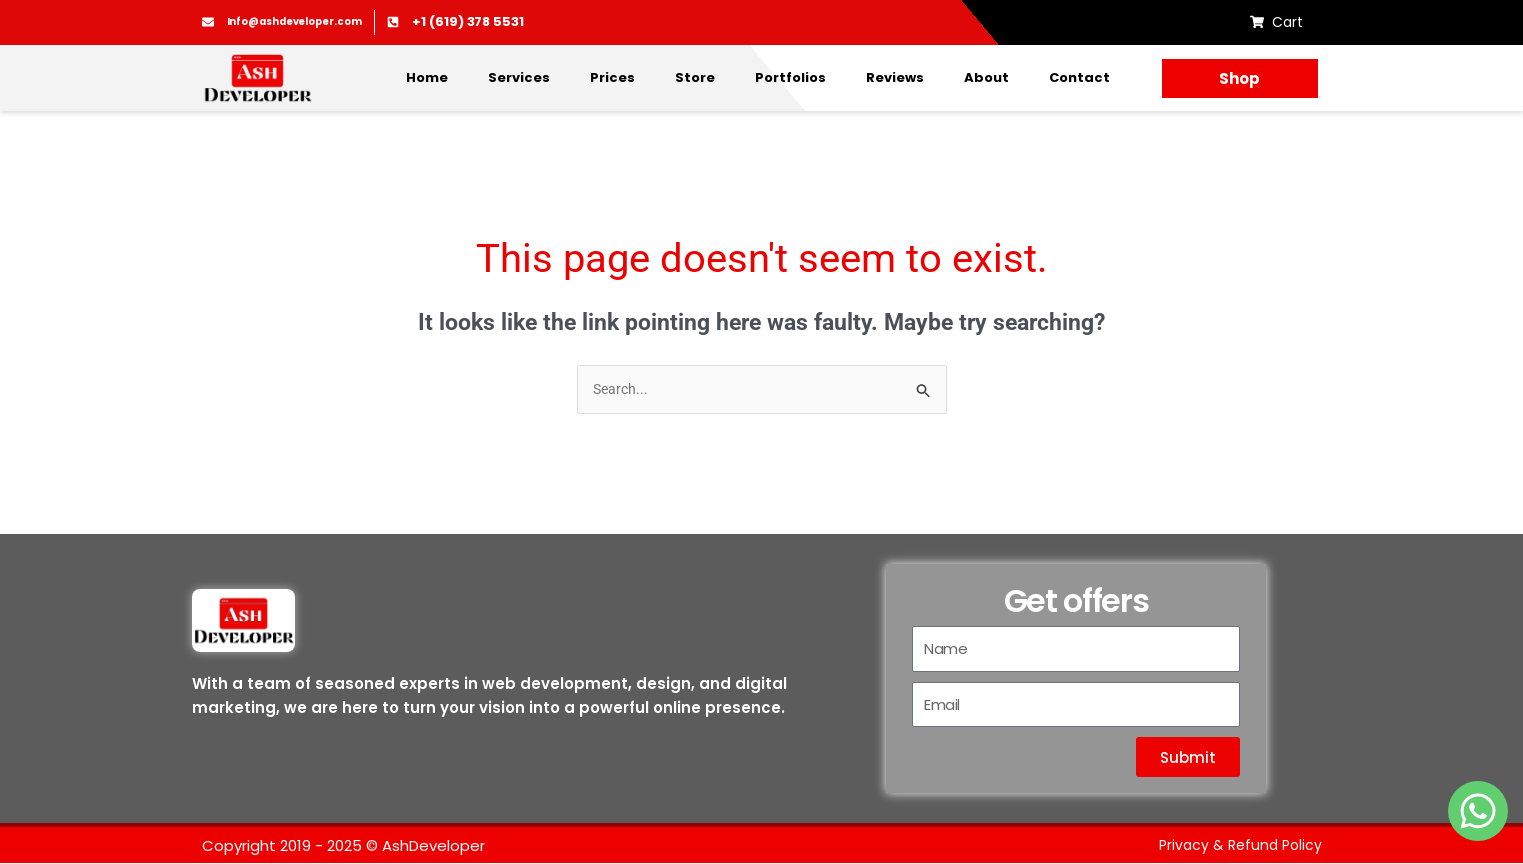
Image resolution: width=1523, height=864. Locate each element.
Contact (1079, 77)
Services (519, 77)
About (986, 77)
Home (427, 77)
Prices (612, 77)
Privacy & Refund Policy (1237, 846)
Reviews (895, 77)
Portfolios (790, 77)
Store (695, 77)
